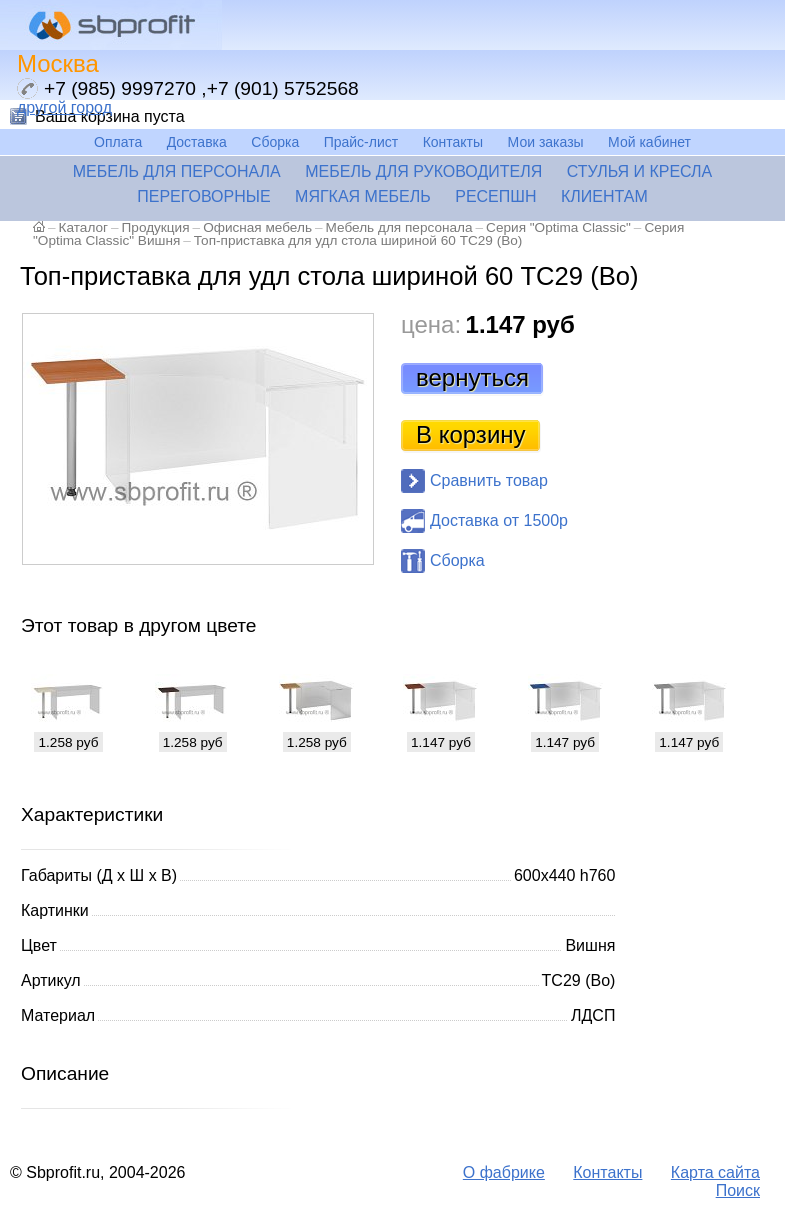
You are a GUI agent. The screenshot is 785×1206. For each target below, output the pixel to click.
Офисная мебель (257, 227)
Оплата (118, 142)
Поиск (738, 1190)
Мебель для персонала (177, 171)
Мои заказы (546, 142)
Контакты (453, 142)
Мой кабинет (649, 142)
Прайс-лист (361, 142)
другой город (64, 107)
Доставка (197, 142)
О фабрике (504, 1172)
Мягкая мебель (363, 196)
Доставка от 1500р (499, 520)
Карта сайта (715, 1172)
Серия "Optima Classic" (558, 227)
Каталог (83, 227)
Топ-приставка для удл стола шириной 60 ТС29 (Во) (358, 240)
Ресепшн (495, 196)
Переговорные (203, 196)
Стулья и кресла (640, 171)
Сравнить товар (489, 480)
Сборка (275, 142)
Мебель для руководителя (423, 171)
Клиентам (604, 196)
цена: (431, 324)
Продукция (156, 227)
